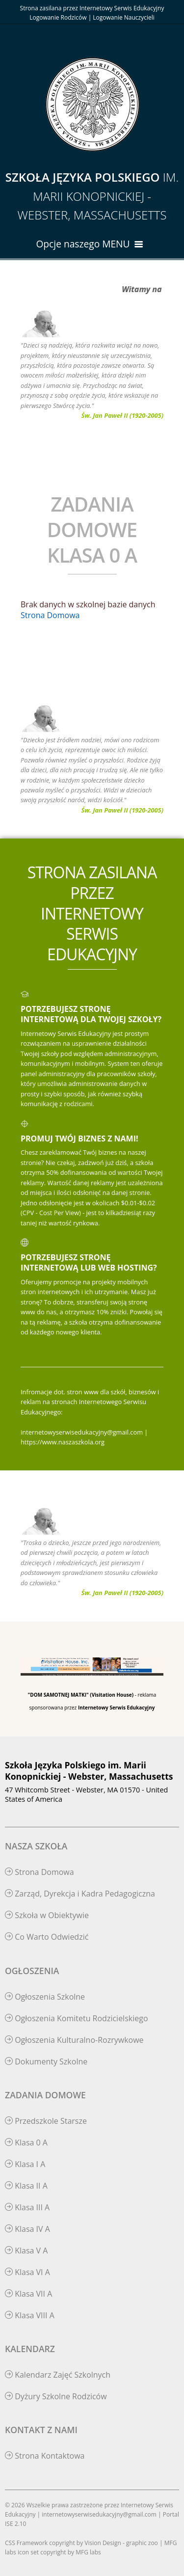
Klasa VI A (27, 2272)
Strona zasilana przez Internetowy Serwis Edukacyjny (92, 8)
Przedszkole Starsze (46, 2120)
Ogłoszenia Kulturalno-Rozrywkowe (74, 2039)
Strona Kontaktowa (45, 2455)
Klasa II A (26, 2185)
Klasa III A (27, 2207)
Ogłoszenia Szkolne (45, 1996)
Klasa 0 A (26, 2142)
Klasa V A (26, 2250)
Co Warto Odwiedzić (46, 1936)
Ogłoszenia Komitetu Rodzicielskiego (76, 2018)
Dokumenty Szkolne (46, 2061)
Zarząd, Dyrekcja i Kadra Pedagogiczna (80, 1893)
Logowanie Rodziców (57, 17)
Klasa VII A (28, 2293)
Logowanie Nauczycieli (123, 17)
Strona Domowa (50, 615)
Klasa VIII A (29, 2315)
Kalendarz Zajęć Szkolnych (57, 2374)
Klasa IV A (27, 2228)
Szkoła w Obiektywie (47, 1915)
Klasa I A (25, 2164)
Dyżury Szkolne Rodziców (56, 2396)
